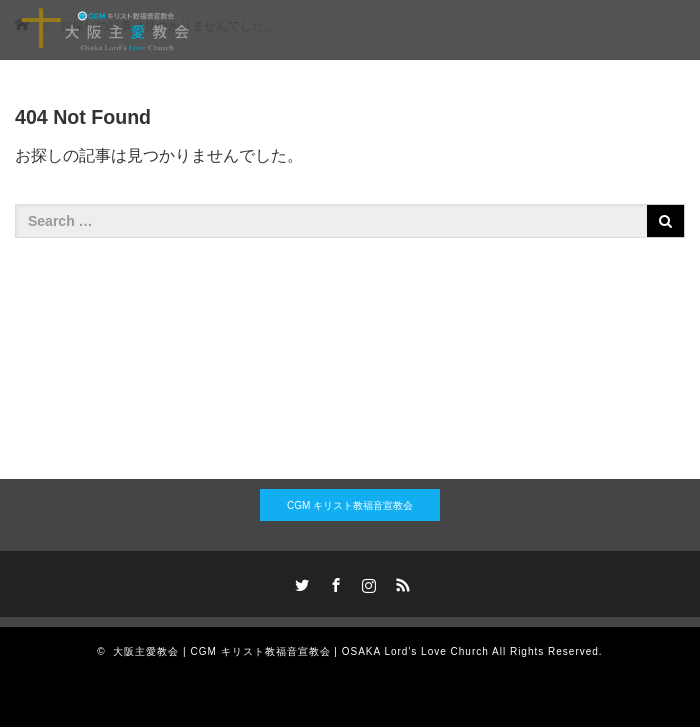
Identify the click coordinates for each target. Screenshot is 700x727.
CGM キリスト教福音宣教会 (350, 505)
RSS (401, 582)
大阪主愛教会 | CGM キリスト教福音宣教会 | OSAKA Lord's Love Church (301, 651)
